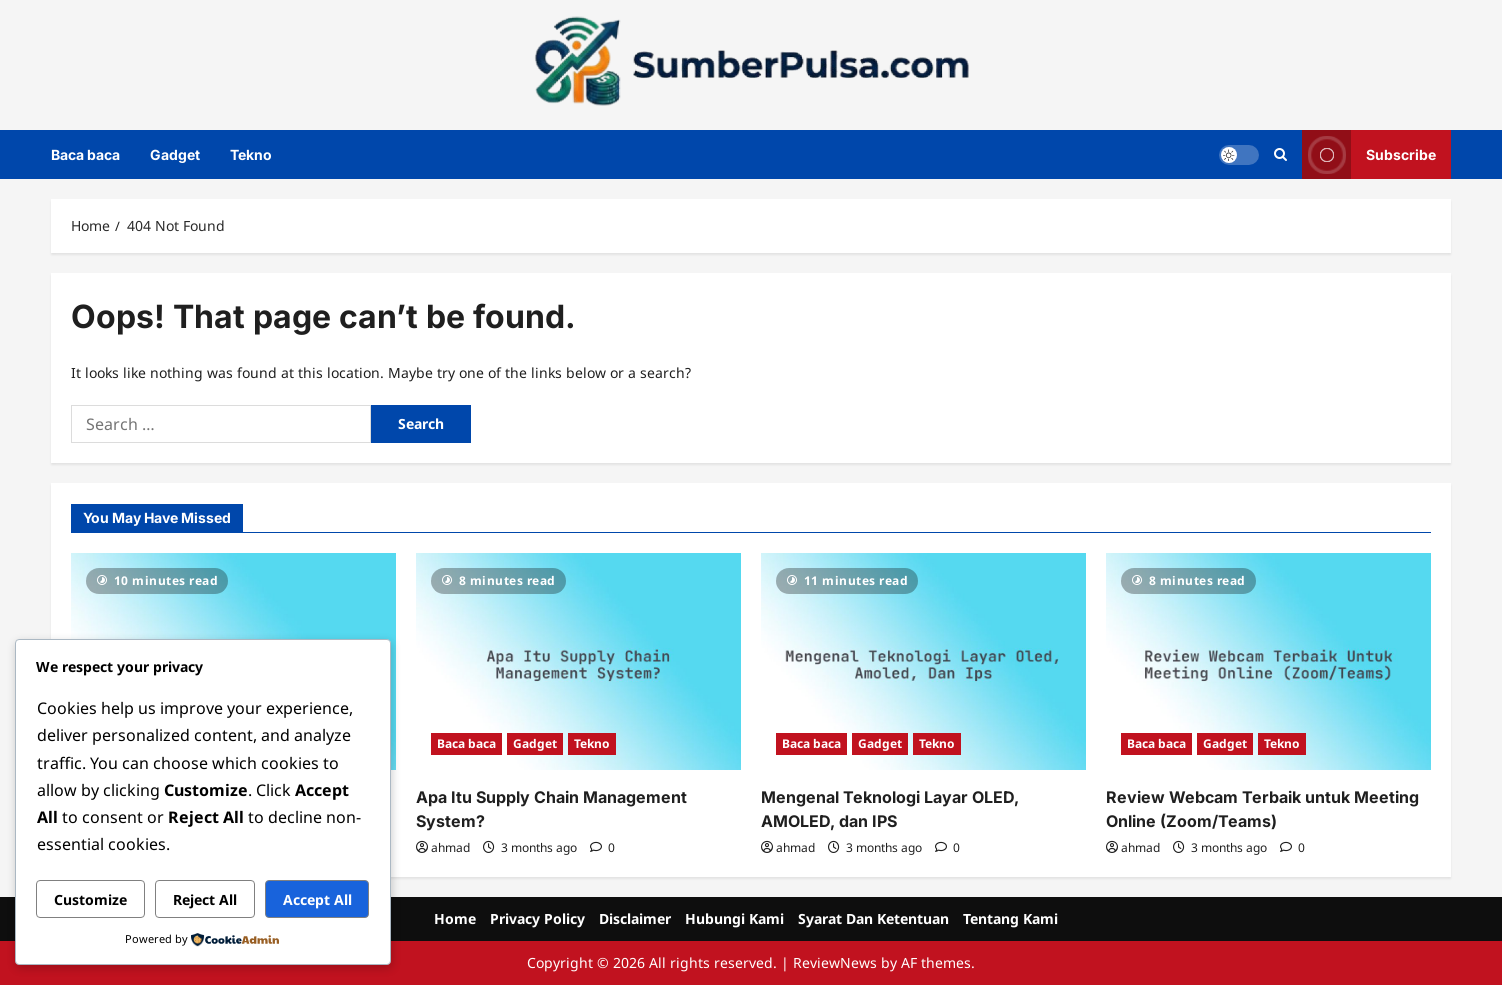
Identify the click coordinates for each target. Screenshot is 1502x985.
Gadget (175, 154)
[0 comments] (602, 847)
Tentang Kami (1010, 918)
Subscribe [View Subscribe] (1369, 154)
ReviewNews (835, 962)
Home (455, 918)
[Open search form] (1280, 154)
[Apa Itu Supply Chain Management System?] (578, 661)
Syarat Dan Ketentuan (873, 918)
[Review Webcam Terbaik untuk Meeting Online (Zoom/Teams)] (1268, 661)
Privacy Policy (537, 918)
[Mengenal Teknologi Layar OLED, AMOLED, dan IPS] (923, 661)
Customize (90, 899)
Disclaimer (635, 918)
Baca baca (85, 154)
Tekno (251, 154)
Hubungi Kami (734, 918)
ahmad (450, 847)
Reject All (205, 899)
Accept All (317, 899)
